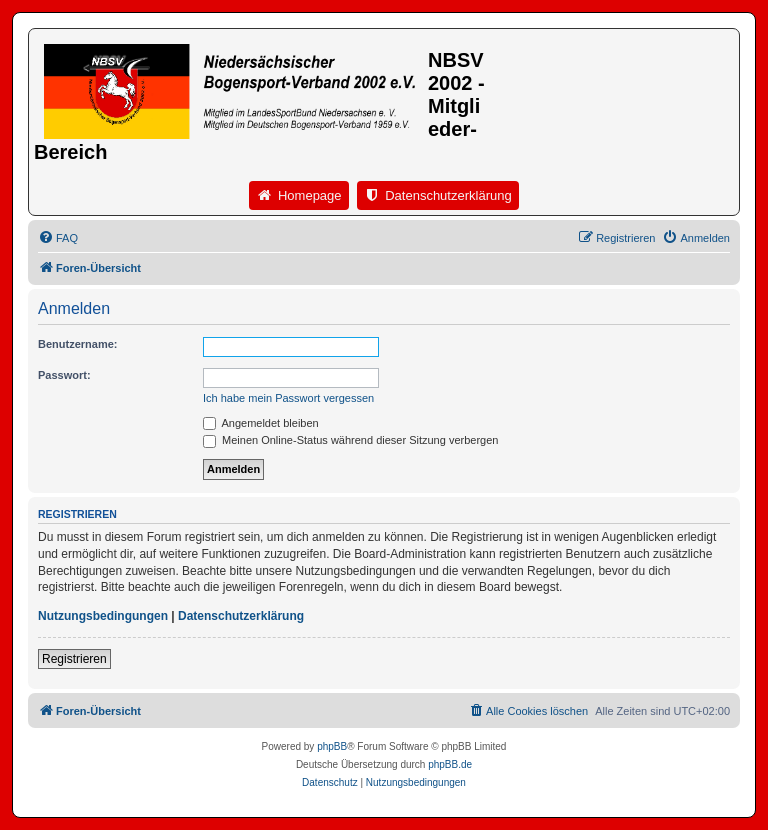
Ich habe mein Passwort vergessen (288, 398)
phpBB (332, 746)
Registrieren (74, 659)
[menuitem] (58, 238)
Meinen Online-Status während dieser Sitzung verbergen (350, 440)
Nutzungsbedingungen (103, 616)
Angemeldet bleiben (261, 423)
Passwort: (64, 375)
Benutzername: (77, 344)
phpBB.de (450, 764)
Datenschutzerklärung (241, 616)
